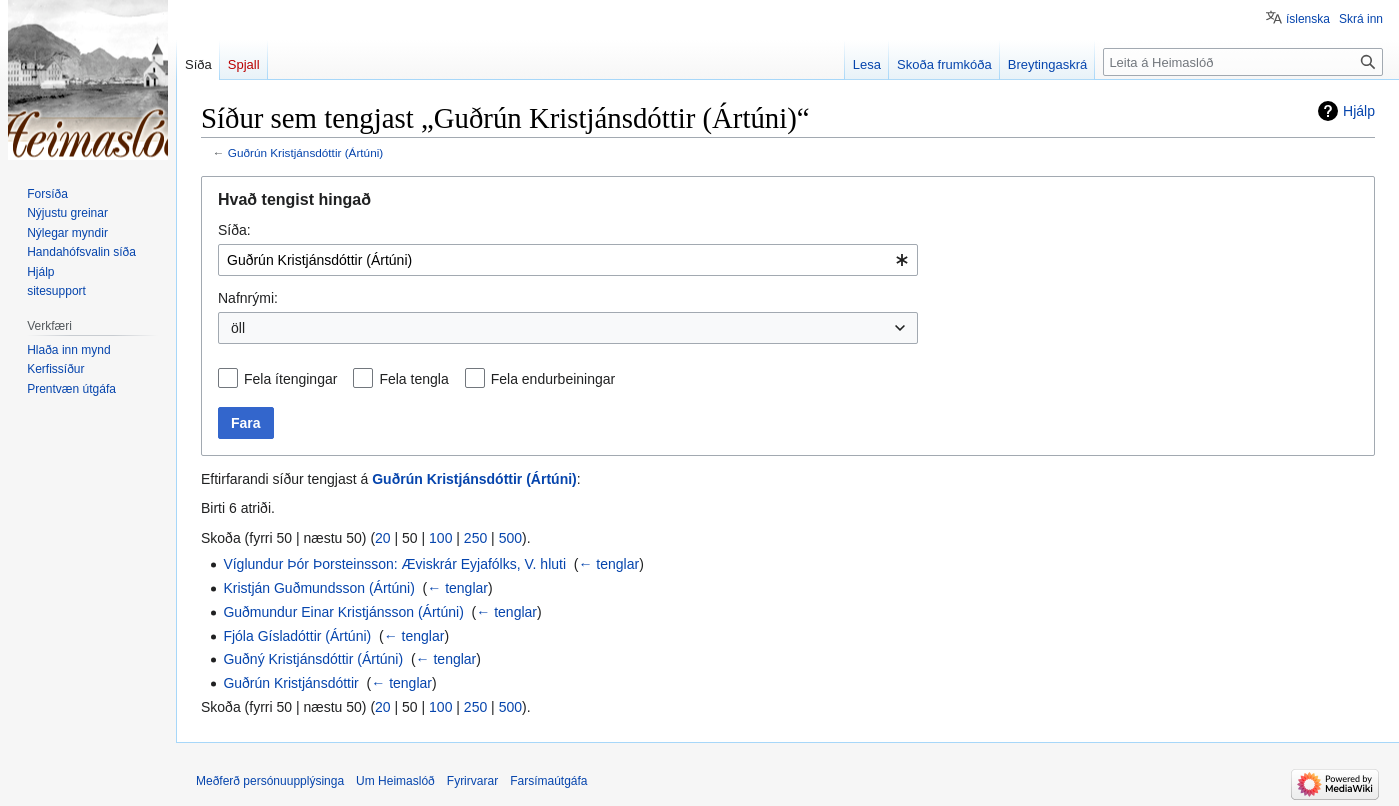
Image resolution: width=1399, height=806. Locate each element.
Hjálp (1359, 111)
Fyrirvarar (472, 781)
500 (510, 538)
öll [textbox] (238, 328)
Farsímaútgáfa (548, 781)
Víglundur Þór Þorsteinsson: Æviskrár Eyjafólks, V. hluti (394, 564)
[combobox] (568, 260)
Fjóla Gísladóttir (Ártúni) (297, 636)
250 (475, 538)
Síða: (234, 230)
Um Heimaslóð (395, 781)
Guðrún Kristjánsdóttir (290, 683)
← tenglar (608, 564)
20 (383, 538)
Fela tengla (413, 379)
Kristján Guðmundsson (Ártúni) (318, 588)
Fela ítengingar (290, 379)
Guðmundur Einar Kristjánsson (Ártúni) (343, 612)
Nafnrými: (248, 298)
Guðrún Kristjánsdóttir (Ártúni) (305, 152)
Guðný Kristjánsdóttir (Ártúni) (313, 659)
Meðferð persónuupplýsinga (270, 781)
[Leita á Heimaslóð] (1243, 62)
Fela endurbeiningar (553, 379)
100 (440, 538)
